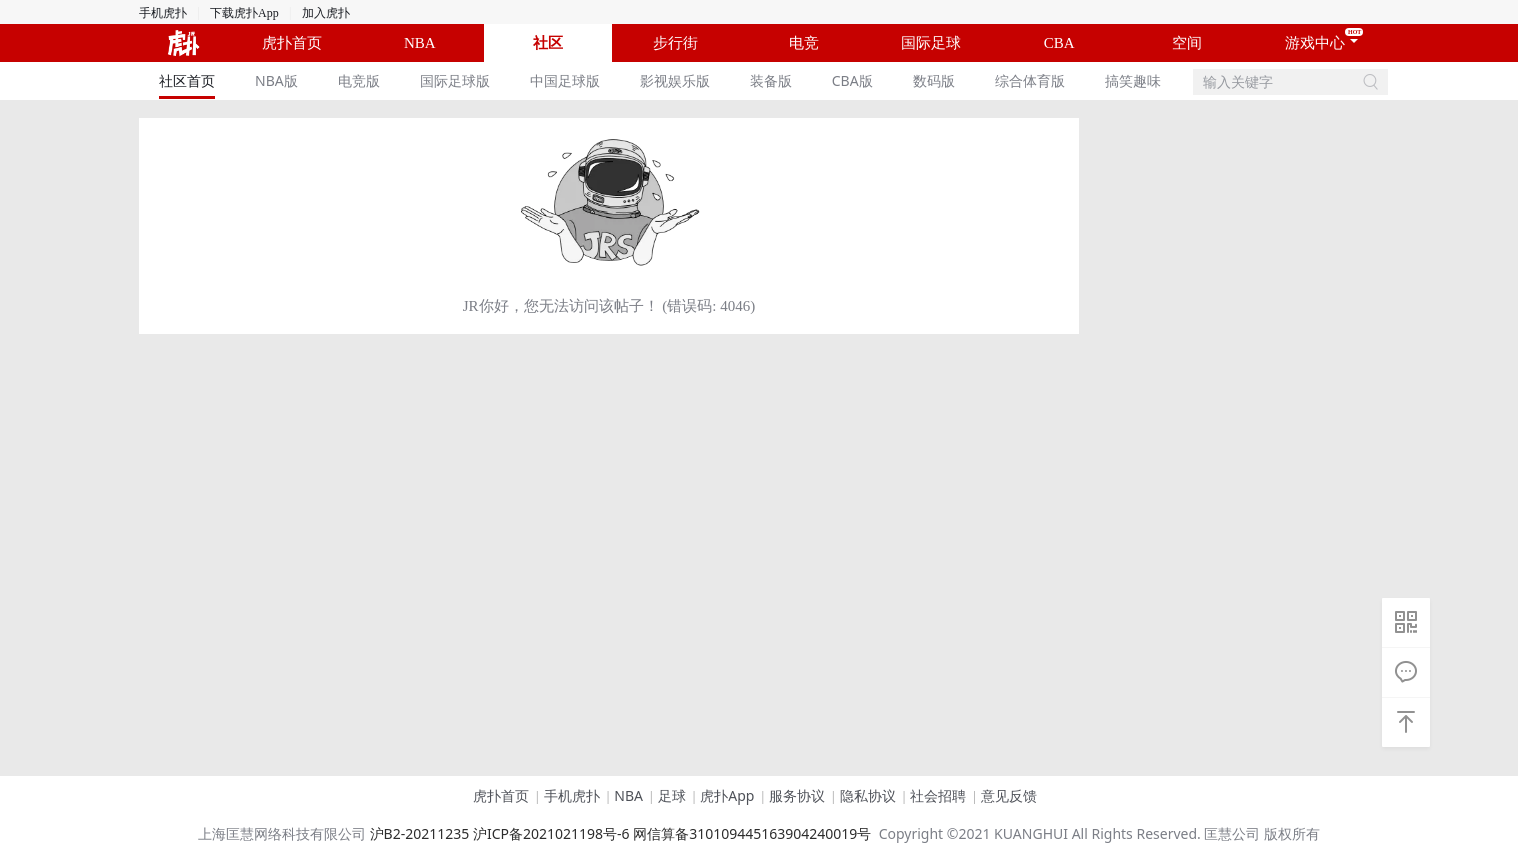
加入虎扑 (326, 13)
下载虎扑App (244, 13)
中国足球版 (565, 80)
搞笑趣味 (1133, 80)
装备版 (771, 80)
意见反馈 (1009, 795)
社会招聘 (938, 795)
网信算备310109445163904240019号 (752, 833)
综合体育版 (1030, 80)
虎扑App (727, 795)
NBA (420, 43)
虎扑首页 (292, 43)
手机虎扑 (163, 13)
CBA (1059, 43)
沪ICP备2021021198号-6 (551, 833)
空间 (1187, 43)
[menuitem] (187, 81)
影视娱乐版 (675, 80)
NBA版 (276, 80)
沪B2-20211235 (420, 833)
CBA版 (852, 80)
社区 (548, 43)
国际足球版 (455, 80)
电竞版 (359, 80)
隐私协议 (868, 795)
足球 (672, 795)
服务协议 (797, 795)
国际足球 (931, 43)
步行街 (675, 43)
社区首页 (187, 80)
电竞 (804, 43)
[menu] (666, 81)
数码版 (934, 80)
